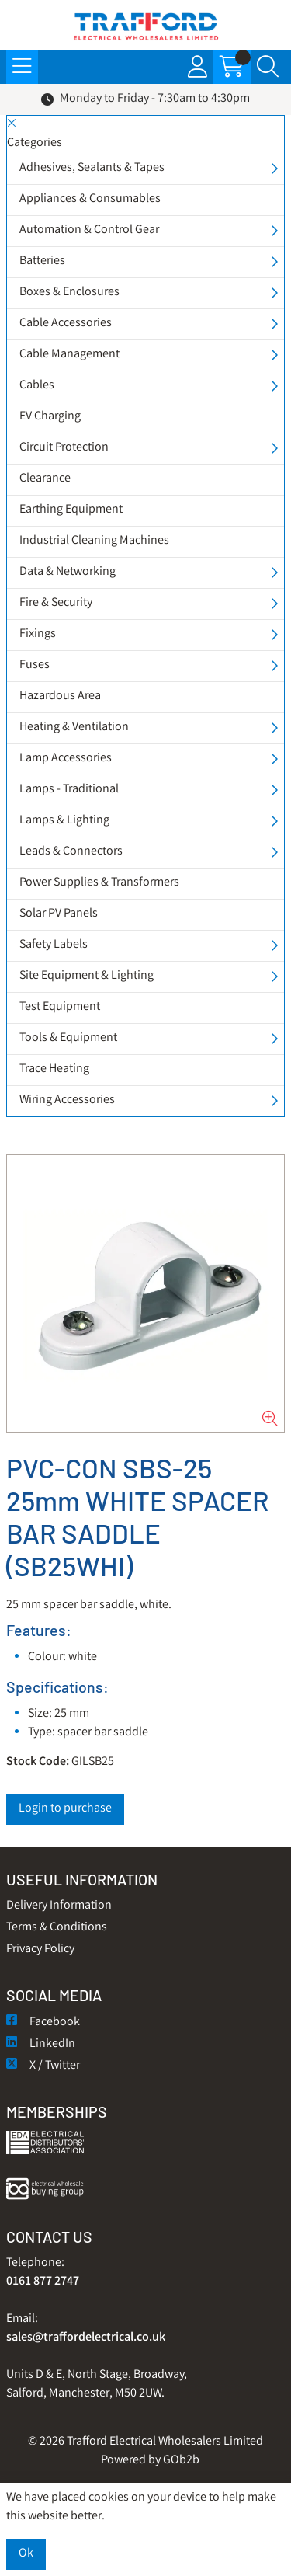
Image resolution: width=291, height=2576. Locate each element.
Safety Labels (53, 945)
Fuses (34, 665)
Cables (36, 386)
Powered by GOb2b (150, 2461)
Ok (26, 2554)
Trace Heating (54, 1069)
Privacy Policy (40, 1949)
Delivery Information (59, 1906)
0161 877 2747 (42, 2282)
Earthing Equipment (71, 510)
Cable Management (69, 355)
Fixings (37, 634)
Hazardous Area (60, 696)
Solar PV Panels (58, 914)
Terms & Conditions (56, 1928)
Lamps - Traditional (69, 790)
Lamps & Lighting (64, 821)
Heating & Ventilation (74, 727)
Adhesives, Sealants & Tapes (92, 168)
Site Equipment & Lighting (86, 976)
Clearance (45, 479)
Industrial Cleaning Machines (94, 541)
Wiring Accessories (67, 1100)
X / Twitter (43, 2066)
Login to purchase (65, 1809)
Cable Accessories (65, 323)
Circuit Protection (64, 448)
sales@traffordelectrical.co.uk (85, 2338)
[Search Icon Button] (268, 67)
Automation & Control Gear (89, 230)
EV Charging (50, 417)
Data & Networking (67, 572)
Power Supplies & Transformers (99, 883)
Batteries (42, 261)
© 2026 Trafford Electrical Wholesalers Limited (145, 2442)
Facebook (43, 2022)
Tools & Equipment (68, 1038)
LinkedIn (40, 2044)
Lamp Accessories (65, 759)
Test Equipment (59, 1007)
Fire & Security (55, 603)
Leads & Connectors (71, 852)
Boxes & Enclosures (69, 292)
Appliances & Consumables (90, 199)
